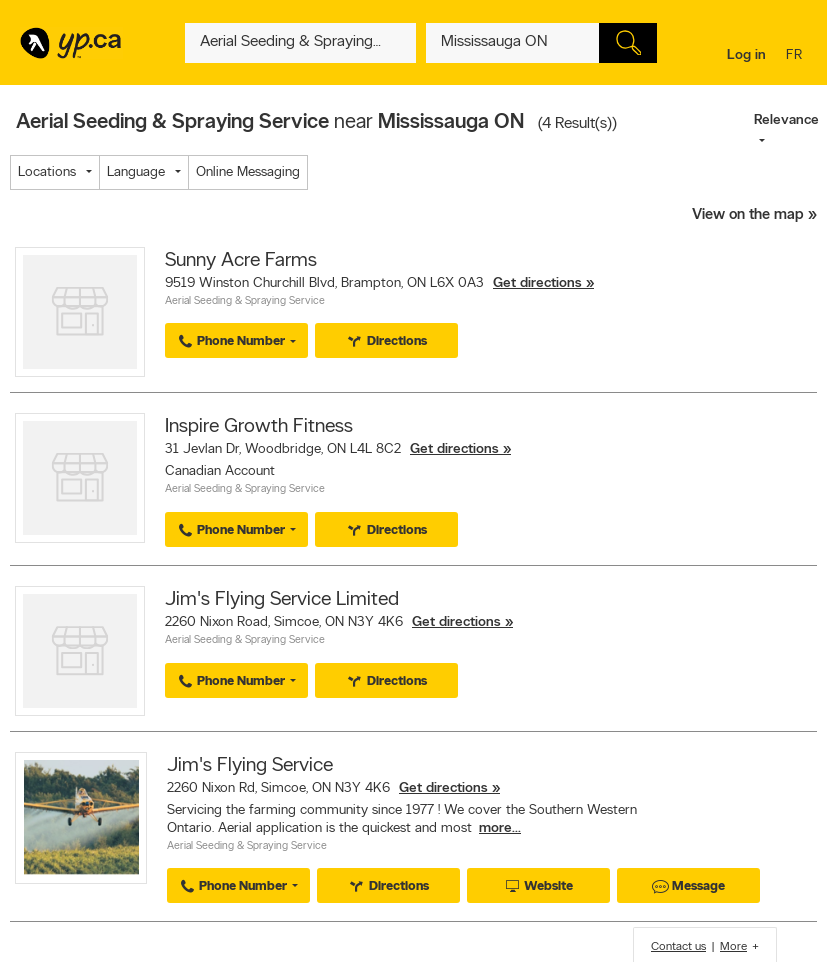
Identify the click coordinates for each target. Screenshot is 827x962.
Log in (746, 55)
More (733, 947)
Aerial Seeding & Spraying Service (245, 301)
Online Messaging (248, 172)
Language (136, 172)
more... (500, 828)
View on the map (748, 215)
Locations (47, 172)
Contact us (678, 947)
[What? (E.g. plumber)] (300, 43)
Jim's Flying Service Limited (282, 600)
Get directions (537, 283)
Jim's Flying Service (250, 766)
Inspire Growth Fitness (259, 427)
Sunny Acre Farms (241, 261)
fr (796, 56)
